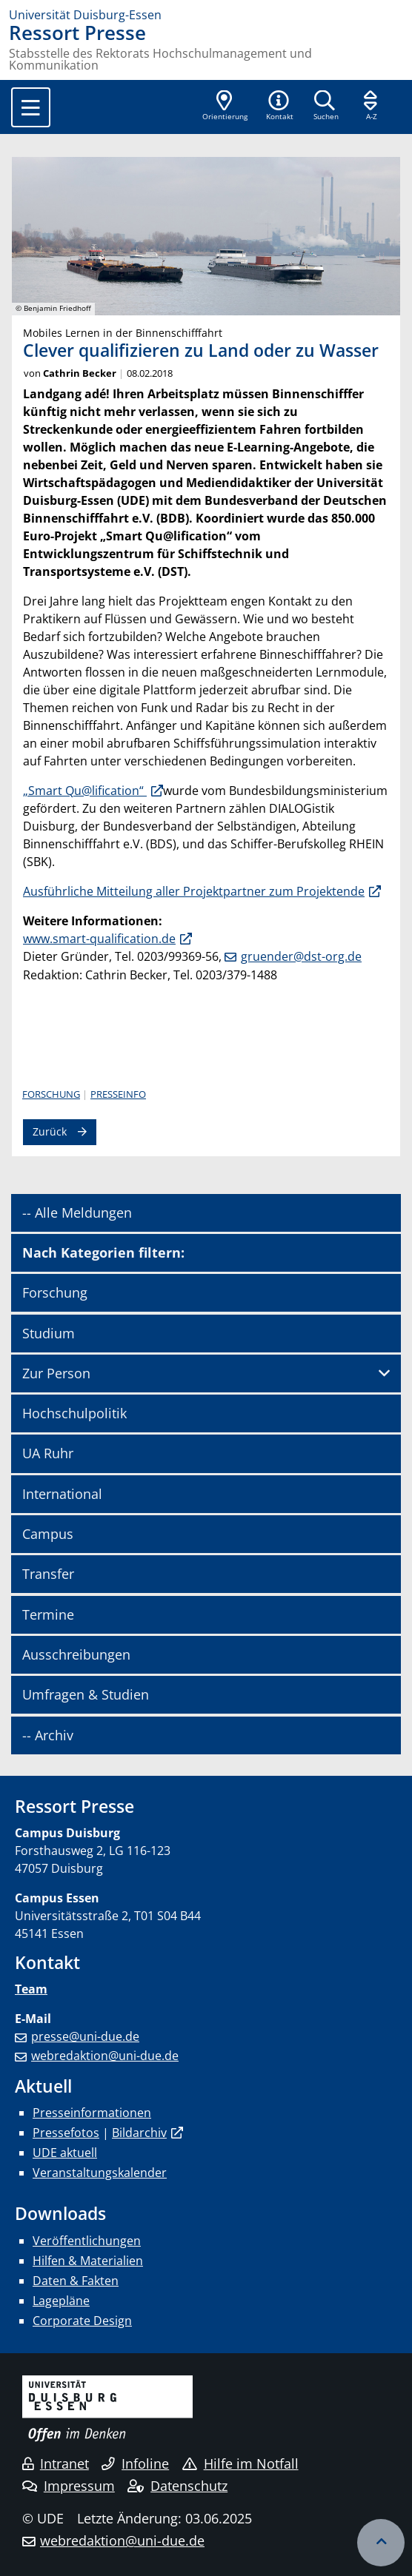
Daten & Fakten (76, 2281)
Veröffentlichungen (87, 2241)
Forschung (51, 1094)
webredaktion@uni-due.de (105, 2055)
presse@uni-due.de (85, 2036)
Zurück (50, 1131)
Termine (48, 1614)
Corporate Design (82, 2320)
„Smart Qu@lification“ (85, 790)
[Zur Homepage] (206, 15)
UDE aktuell (65, 2152)
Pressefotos (66, 2132)
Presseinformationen (92, 2112)
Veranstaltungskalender (100, 2172)
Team (31, 1989)
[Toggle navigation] (30, 107)
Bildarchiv (139, 2132)
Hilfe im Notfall (240, 2463)
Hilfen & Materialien (88, 2261)
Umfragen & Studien (85, 1694)
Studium (48, 1333)
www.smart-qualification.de (99, 938)
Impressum (68, 2486)
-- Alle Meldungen (77, 1212)
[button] (279, 106)
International (62, 1494)
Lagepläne (61, 2300)
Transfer (48, 1574)
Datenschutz (177, 2486)
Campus (47, 1534)
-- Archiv (47, 1735)
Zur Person (56, 1373)
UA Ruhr (47, 1453)
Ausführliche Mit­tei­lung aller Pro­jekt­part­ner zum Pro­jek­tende (194, 891)
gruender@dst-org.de (301, 956)
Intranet (55, 2463)
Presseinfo (118, 1094)
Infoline (135, 2463)
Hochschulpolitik (74, 1413)
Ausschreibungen (76, 1654)
